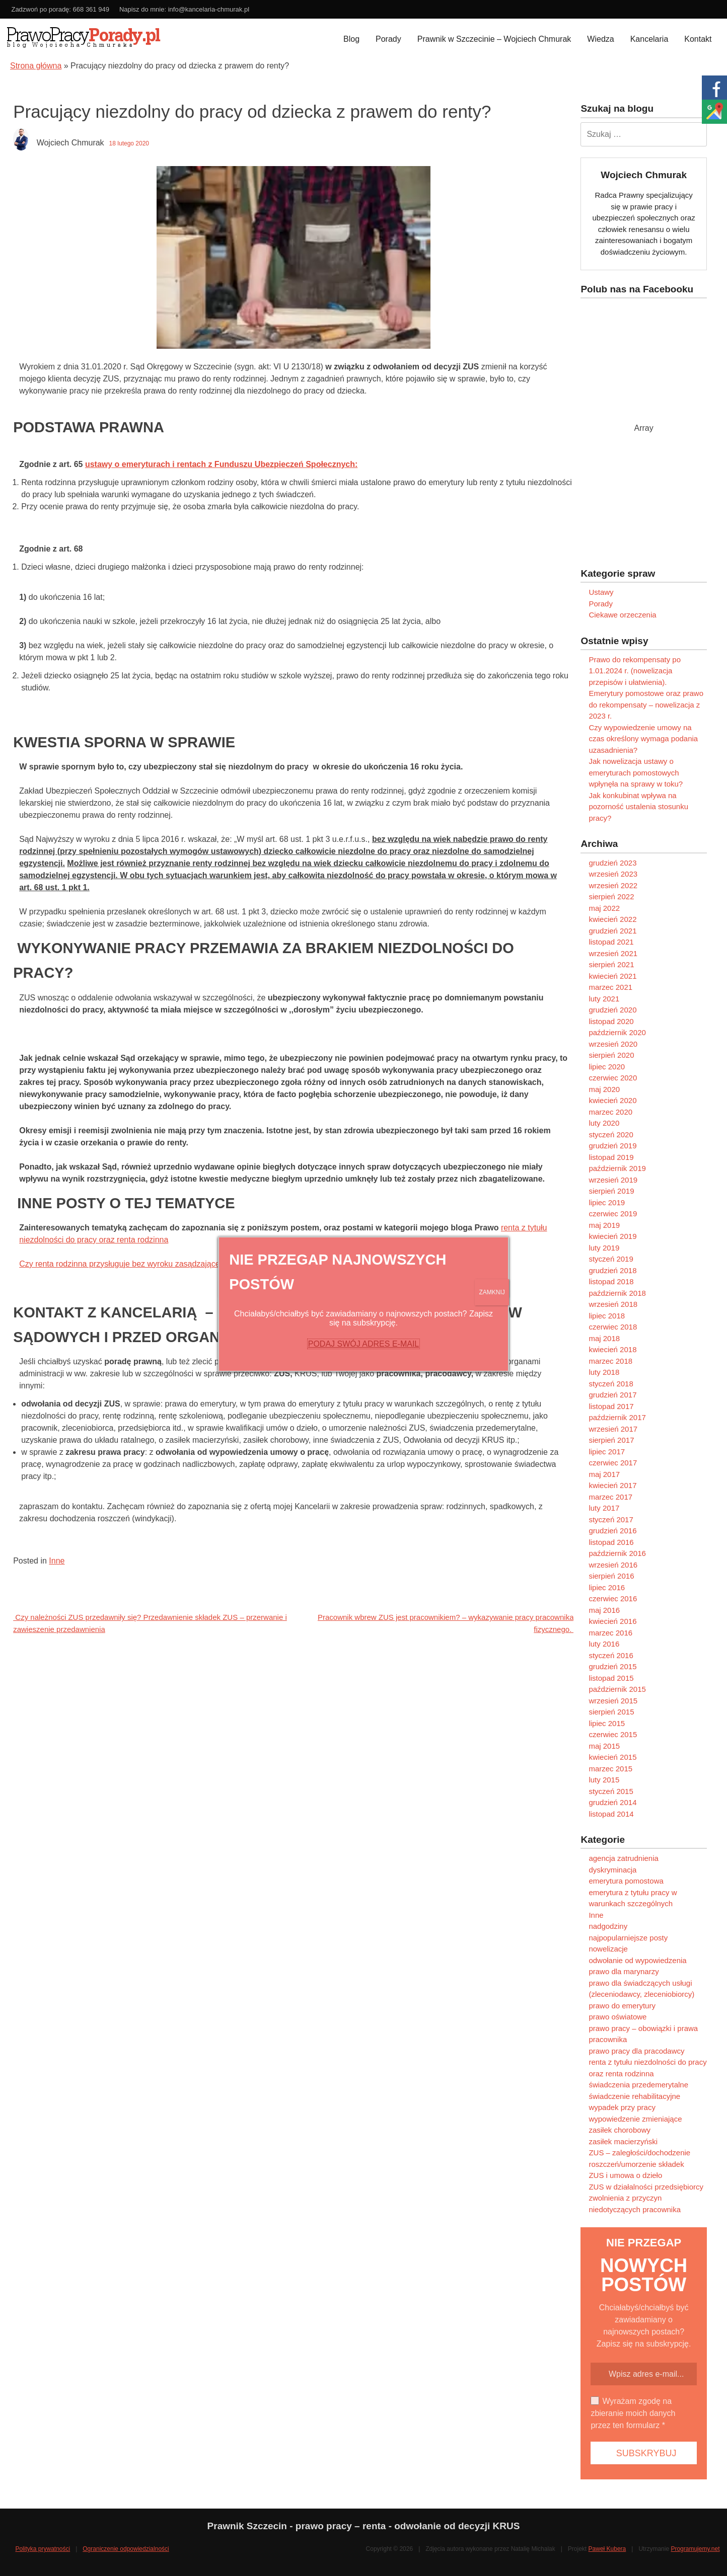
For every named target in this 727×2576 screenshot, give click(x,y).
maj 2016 (604, 1610)
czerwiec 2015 (613, 1734)
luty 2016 (604, 1644)
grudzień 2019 (612, 1145)
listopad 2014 (611, 1814)
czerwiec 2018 (613, 1326)
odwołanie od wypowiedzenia (637, 1960)
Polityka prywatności (42, 2548)
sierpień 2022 (611, 896)
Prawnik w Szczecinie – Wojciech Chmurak (494, 39)
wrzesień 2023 (613, 874)
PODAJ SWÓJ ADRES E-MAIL (363, 1344)
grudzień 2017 (612, 1394)
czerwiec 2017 (613, 1462)
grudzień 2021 (612, 930)
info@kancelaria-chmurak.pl (208, 9)
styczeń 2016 (611, 1655)
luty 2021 (604, 998)
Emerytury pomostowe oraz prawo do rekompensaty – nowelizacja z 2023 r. (646, 704)
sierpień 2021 (611, 964)
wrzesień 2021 (613, 953)
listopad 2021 (611, 942)
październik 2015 (617, 1689)
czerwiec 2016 (613, 1598)
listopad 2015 (611, 1678)
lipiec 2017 (607, 1451)
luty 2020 (604, 1123)
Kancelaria (649, 39)
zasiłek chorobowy (619, 2130)
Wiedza (600, 39)
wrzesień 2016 (613, 1564)
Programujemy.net (695, 2548)
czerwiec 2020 (613, 1077)
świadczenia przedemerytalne (638, 2084)
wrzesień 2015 (613, 1700)
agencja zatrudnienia (623, 1858)
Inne (56, 1560)
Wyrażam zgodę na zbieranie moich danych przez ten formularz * (633, 2413)
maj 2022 (604, 908)
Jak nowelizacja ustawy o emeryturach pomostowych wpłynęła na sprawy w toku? (636, 772)
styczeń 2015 (611, 1791)
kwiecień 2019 (612, 1236)
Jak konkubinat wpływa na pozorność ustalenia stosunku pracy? (638, 806)
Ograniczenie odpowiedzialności (126, 2548)
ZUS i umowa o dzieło (625, 2175)
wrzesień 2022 (613, 885)
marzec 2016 (610, 1632)
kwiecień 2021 (612, 976)
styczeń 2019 (611, 1259)
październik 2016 (617, 1553)
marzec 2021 (610, 987)
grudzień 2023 (612, 862)
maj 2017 (604, 1474)
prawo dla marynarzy (624, 1971)
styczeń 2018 (611, 1383)
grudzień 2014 (612, 1802)
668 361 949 (91, 9)
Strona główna (35, 65)
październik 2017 (617, 1417)
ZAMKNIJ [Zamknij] (491, 1292)
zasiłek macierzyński (623, 2141)
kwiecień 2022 (612, 919)
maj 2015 (604, 1746)
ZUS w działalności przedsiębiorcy (646, 2186)
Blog (351, 39)
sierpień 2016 (611, 1576)
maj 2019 (604, 1225)
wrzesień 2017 (613, 1429)
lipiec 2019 (607, 1202)
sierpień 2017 (611, 1440)
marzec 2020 (610, 1112)
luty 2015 (604, 1779)
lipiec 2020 (607, 1066)
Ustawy (601, 592)
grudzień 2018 (612, 1270)
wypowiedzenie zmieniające (635, 2119)
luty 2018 (604, 1372)
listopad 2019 (611, 1157)
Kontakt (697, 39)
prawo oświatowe (617, 2016)
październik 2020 (617, 1032)
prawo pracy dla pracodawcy (636, 2051)
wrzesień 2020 (613, 1044)
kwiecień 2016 (612, 1621)
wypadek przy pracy (622, 2107)
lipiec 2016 (607, 1587)
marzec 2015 (610, 1768)
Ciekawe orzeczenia (622, 614)
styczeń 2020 (611, 1134)
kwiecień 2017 (612, 1485)
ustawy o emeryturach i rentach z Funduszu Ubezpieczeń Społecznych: (221, 464)
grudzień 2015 (612, 1666)
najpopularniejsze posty (628, 1937)
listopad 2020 (611, 1021)
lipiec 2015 (607, 1723)
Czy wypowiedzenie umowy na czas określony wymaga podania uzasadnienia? (643, 738)
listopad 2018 (611, 1281)
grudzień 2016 (612, 1530)
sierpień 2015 (611, 1711)
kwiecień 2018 (612, 1349)
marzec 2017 (610, 1497)
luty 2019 (604, 1247)
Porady (388, 39)
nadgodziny (608, 1926)
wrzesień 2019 (613, 1180)
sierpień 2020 (611, 1055)
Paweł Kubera (607, 2548)
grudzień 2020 (612, 1009)
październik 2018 (617, 1293)
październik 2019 (617, 1168)
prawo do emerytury (622, 2005)
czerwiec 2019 (613, 1213)
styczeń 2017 (611, 1519)
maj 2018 (604, 1338)
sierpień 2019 (611, 1191)
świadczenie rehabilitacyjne (634, 2096)
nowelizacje (608, 1948)
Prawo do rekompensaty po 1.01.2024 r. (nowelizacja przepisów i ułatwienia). (635, 670)
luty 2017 (604, 1508)
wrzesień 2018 (613, 1304)
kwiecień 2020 (612, 1100)
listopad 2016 (611, 1542)
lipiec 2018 (607, 1315)
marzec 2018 (610, 1361)
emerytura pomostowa (626, 1881)
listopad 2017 (611, 1406)
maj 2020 (604, 1089)
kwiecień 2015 (612, 1757)
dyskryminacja (612, 1869)
